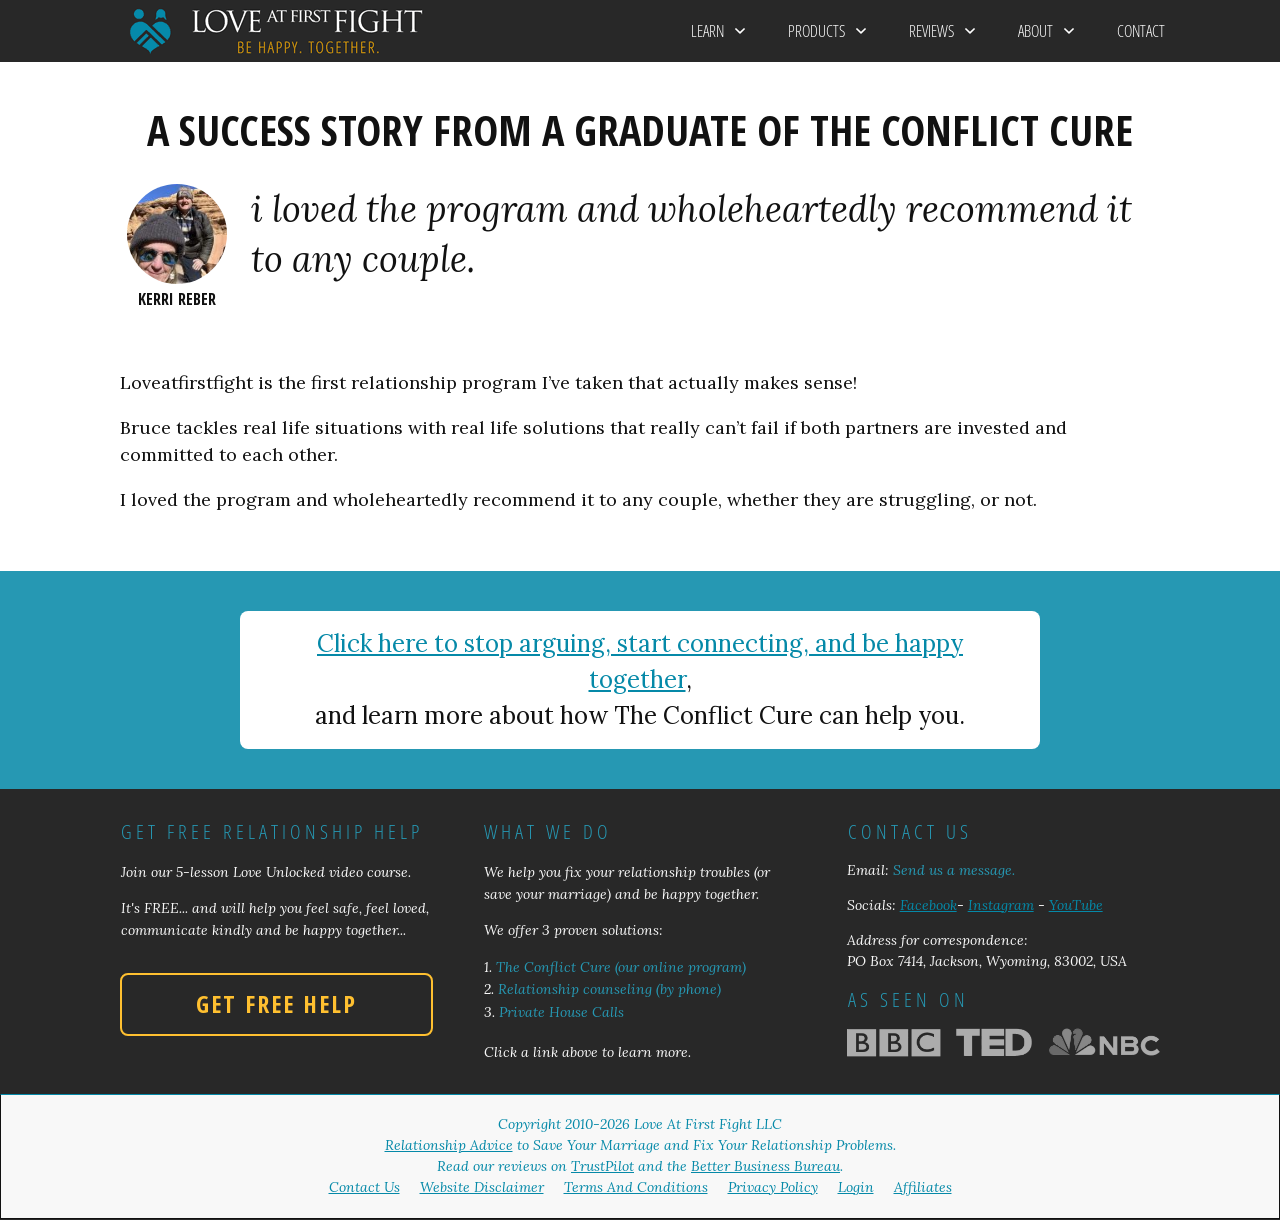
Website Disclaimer (482, 1187)
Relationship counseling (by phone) (609, 989)
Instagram (1001, 905)
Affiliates (923, 1187)
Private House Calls (561, 1012)
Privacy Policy (773, 1187)
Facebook (928, 905)
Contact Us (364, 1187)
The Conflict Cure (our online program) (621, 967)
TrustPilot (602, 1166)
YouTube (1076, 905)
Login (856, 1187)
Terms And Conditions (636, 1187)
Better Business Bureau (765, 1166)
